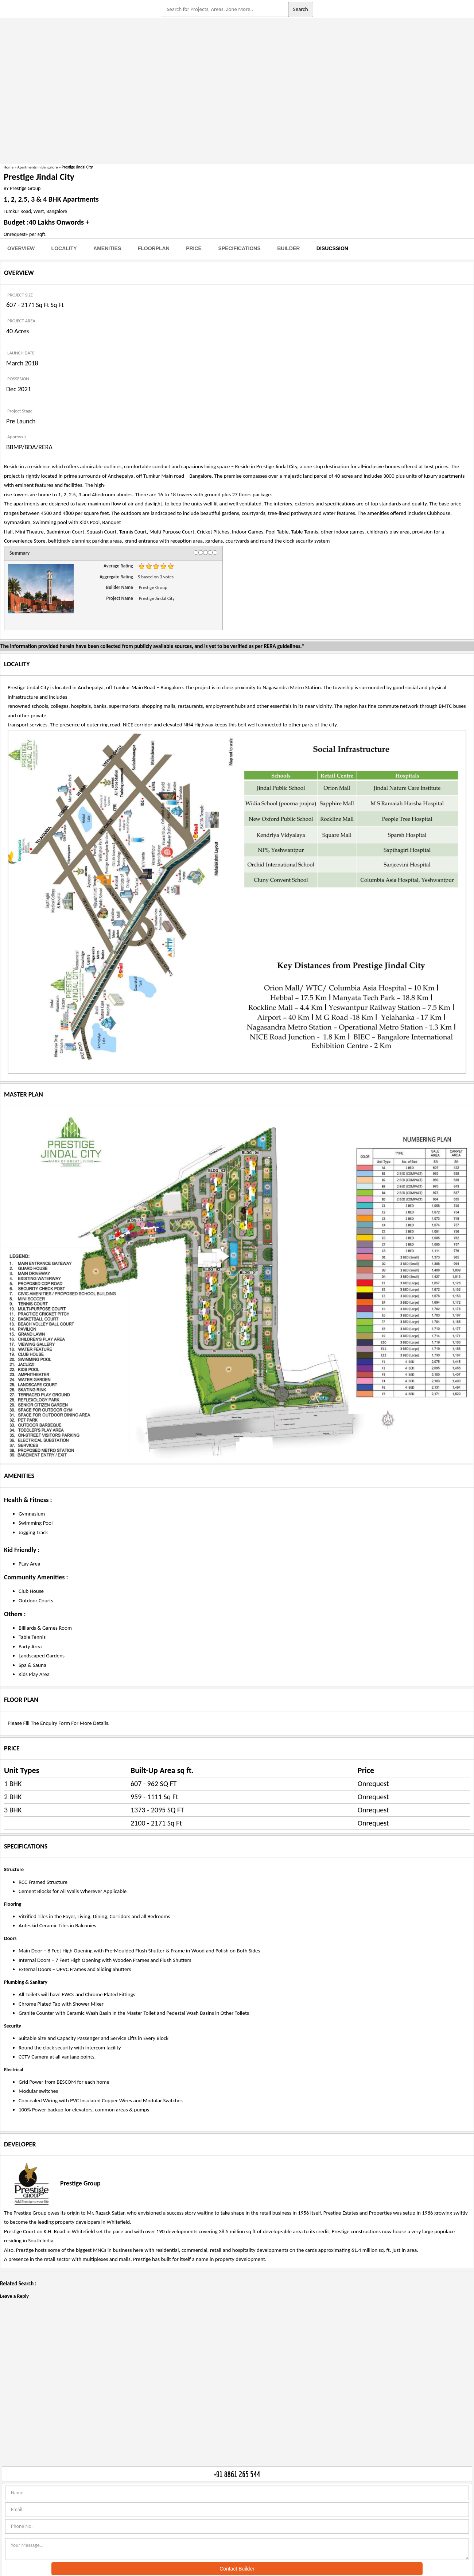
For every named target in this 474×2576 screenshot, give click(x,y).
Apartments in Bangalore (38, 167)
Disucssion (332, 248)
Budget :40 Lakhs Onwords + (46, 222)
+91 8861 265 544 (237, 2474)
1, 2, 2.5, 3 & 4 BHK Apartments (51, 199)
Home (8, 167)
